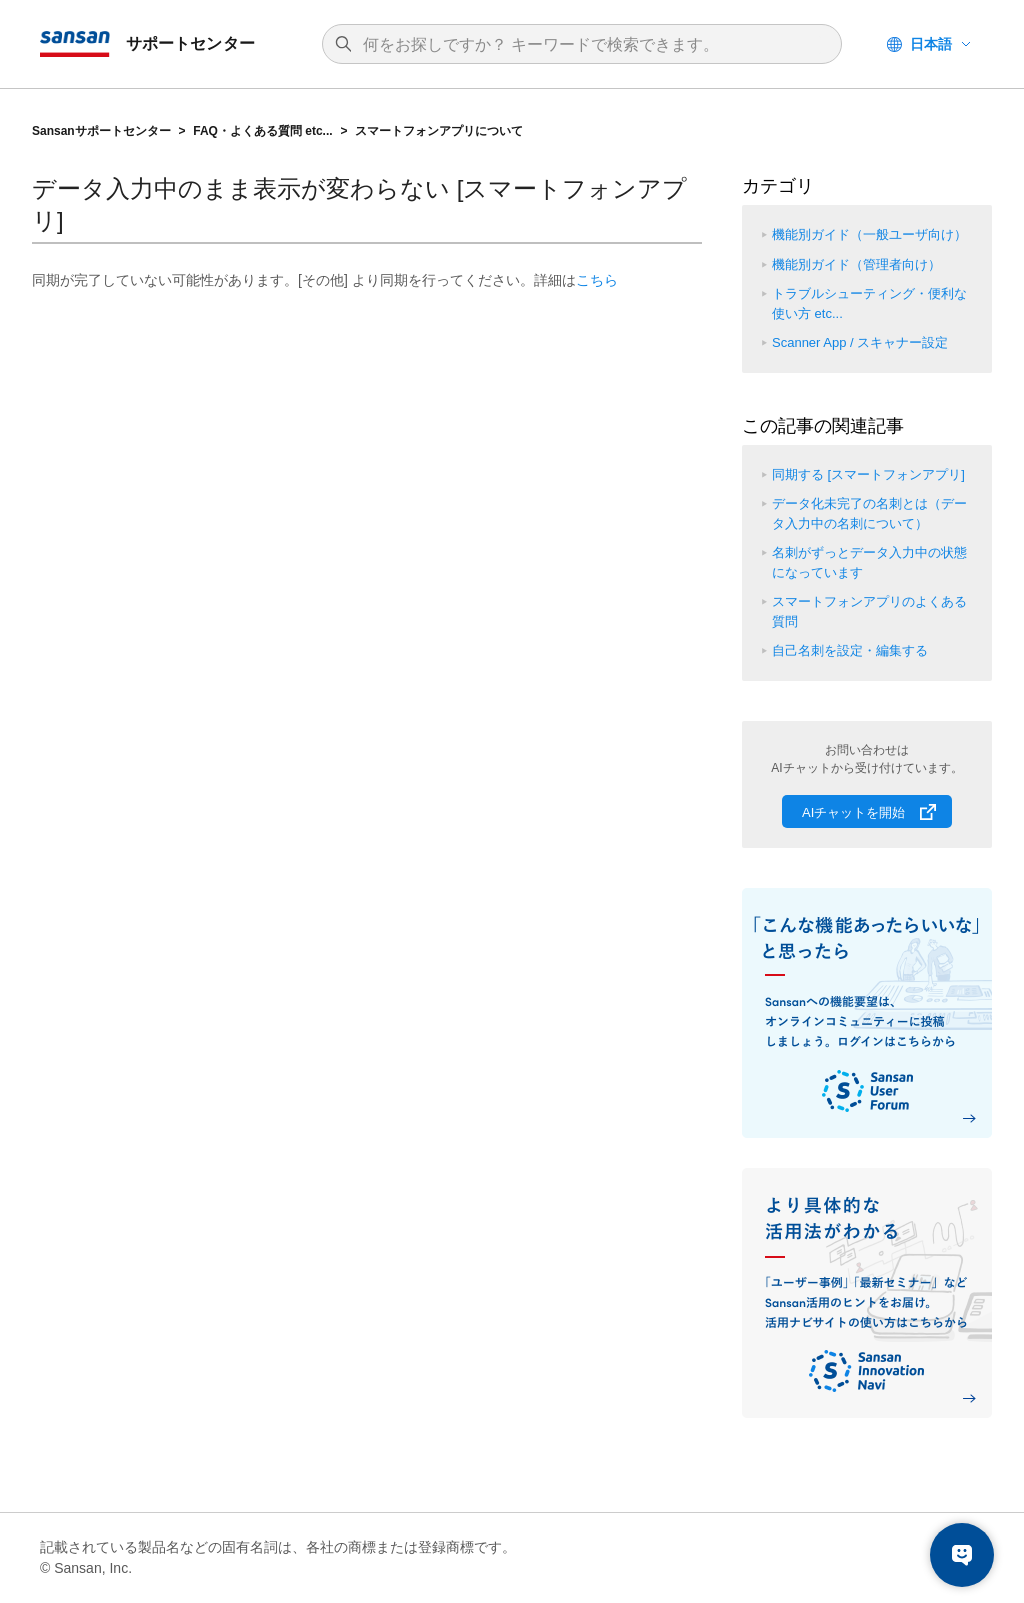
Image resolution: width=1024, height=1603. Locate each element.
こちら (597, 280)
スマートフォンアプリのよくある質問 (869, 611)
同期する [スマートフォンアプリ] (868, 474)
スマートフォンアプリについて (439, 131)
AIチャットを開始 (853, 812)
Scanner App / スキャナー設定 (860, 342)
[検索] (592, 45)
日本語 (931, 44)
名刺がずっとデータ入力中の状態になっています (869, 562)
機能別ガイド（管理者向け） (856, 264)
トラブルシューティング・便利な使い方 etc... (869, 303)
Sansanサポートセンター (101, 131)
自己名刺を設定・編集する (850, 650)
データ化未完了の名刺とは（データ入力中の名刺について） (869, 513)
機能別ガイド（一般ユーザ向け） (869, 234)
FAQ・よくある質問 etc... (262, 131)
